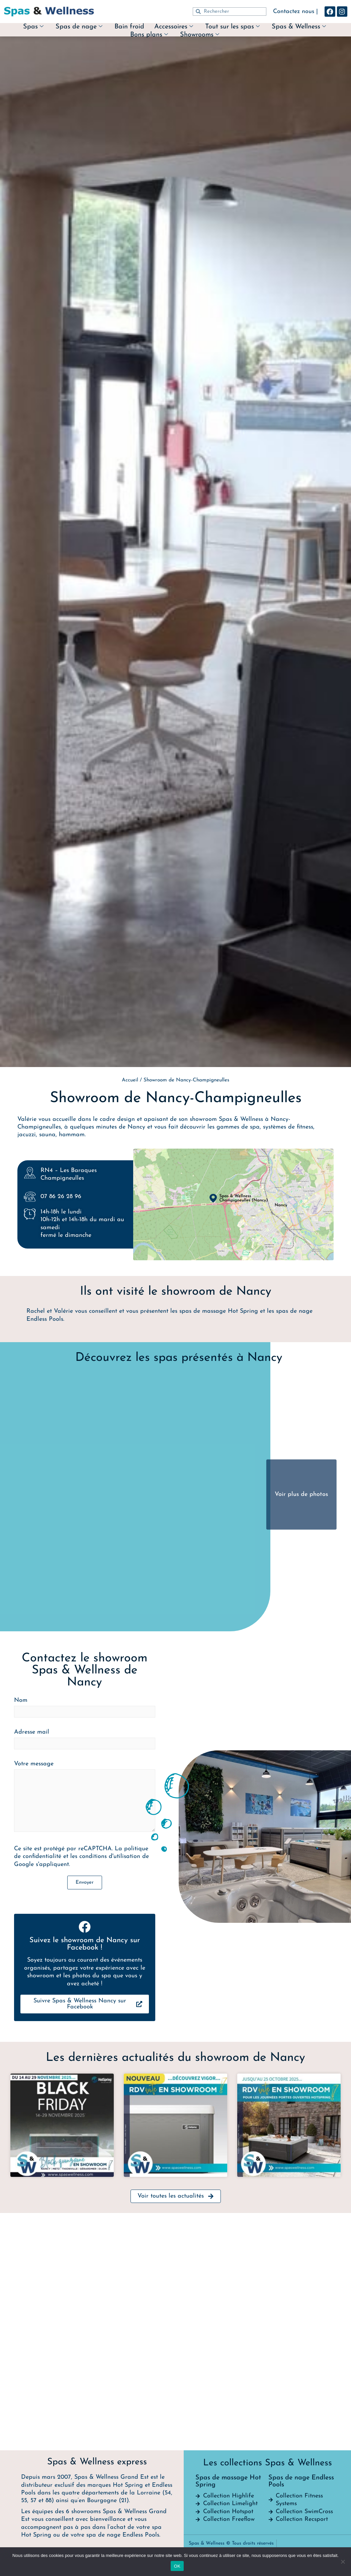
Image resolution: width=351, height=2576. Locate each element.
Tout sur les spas (232, 27)
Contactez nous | (295, 11)
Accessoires (173, 27)
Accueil (130, 1080)
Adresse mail (84, 2148)
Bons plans (149, 35)
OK (177, 2566)
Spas (33, 27)
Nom (84, 2116)
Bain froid (129, 26)
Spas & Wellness (299, 27)
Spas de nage (79, 27)
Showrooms (199, 35)
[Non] (342, 2561)
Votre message (84, 2206)
